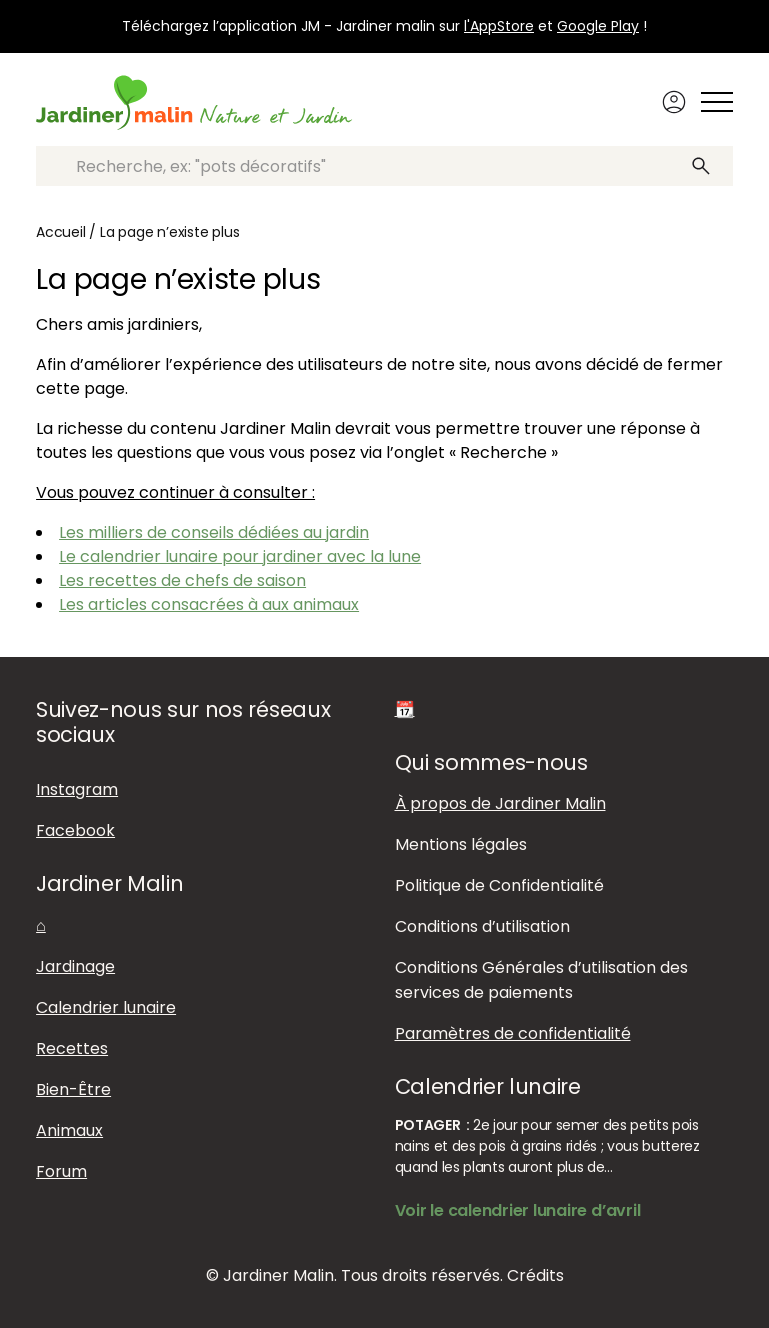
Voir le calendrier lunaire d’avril (518, 1210)
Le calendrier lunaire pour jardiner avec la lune (240, 556)
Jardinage (75, 966)
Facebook (75, 830)
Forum (61, 1171)
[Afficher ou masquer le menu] (717, 102)
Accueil (61, 232)
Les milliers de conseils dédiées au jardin (214, 532)
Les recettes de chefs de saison (182, 580)
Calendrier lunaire (106, 1007)
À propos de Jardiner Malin (500, 803)
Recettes (72, 1048)
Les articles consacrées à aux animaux (209, 604)
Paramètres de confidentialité (513, 1033)
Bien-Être (73, 1089)
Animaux (69, 1130)
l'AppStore (499, 26)
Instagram (77, 789)
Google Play (598, 26)
